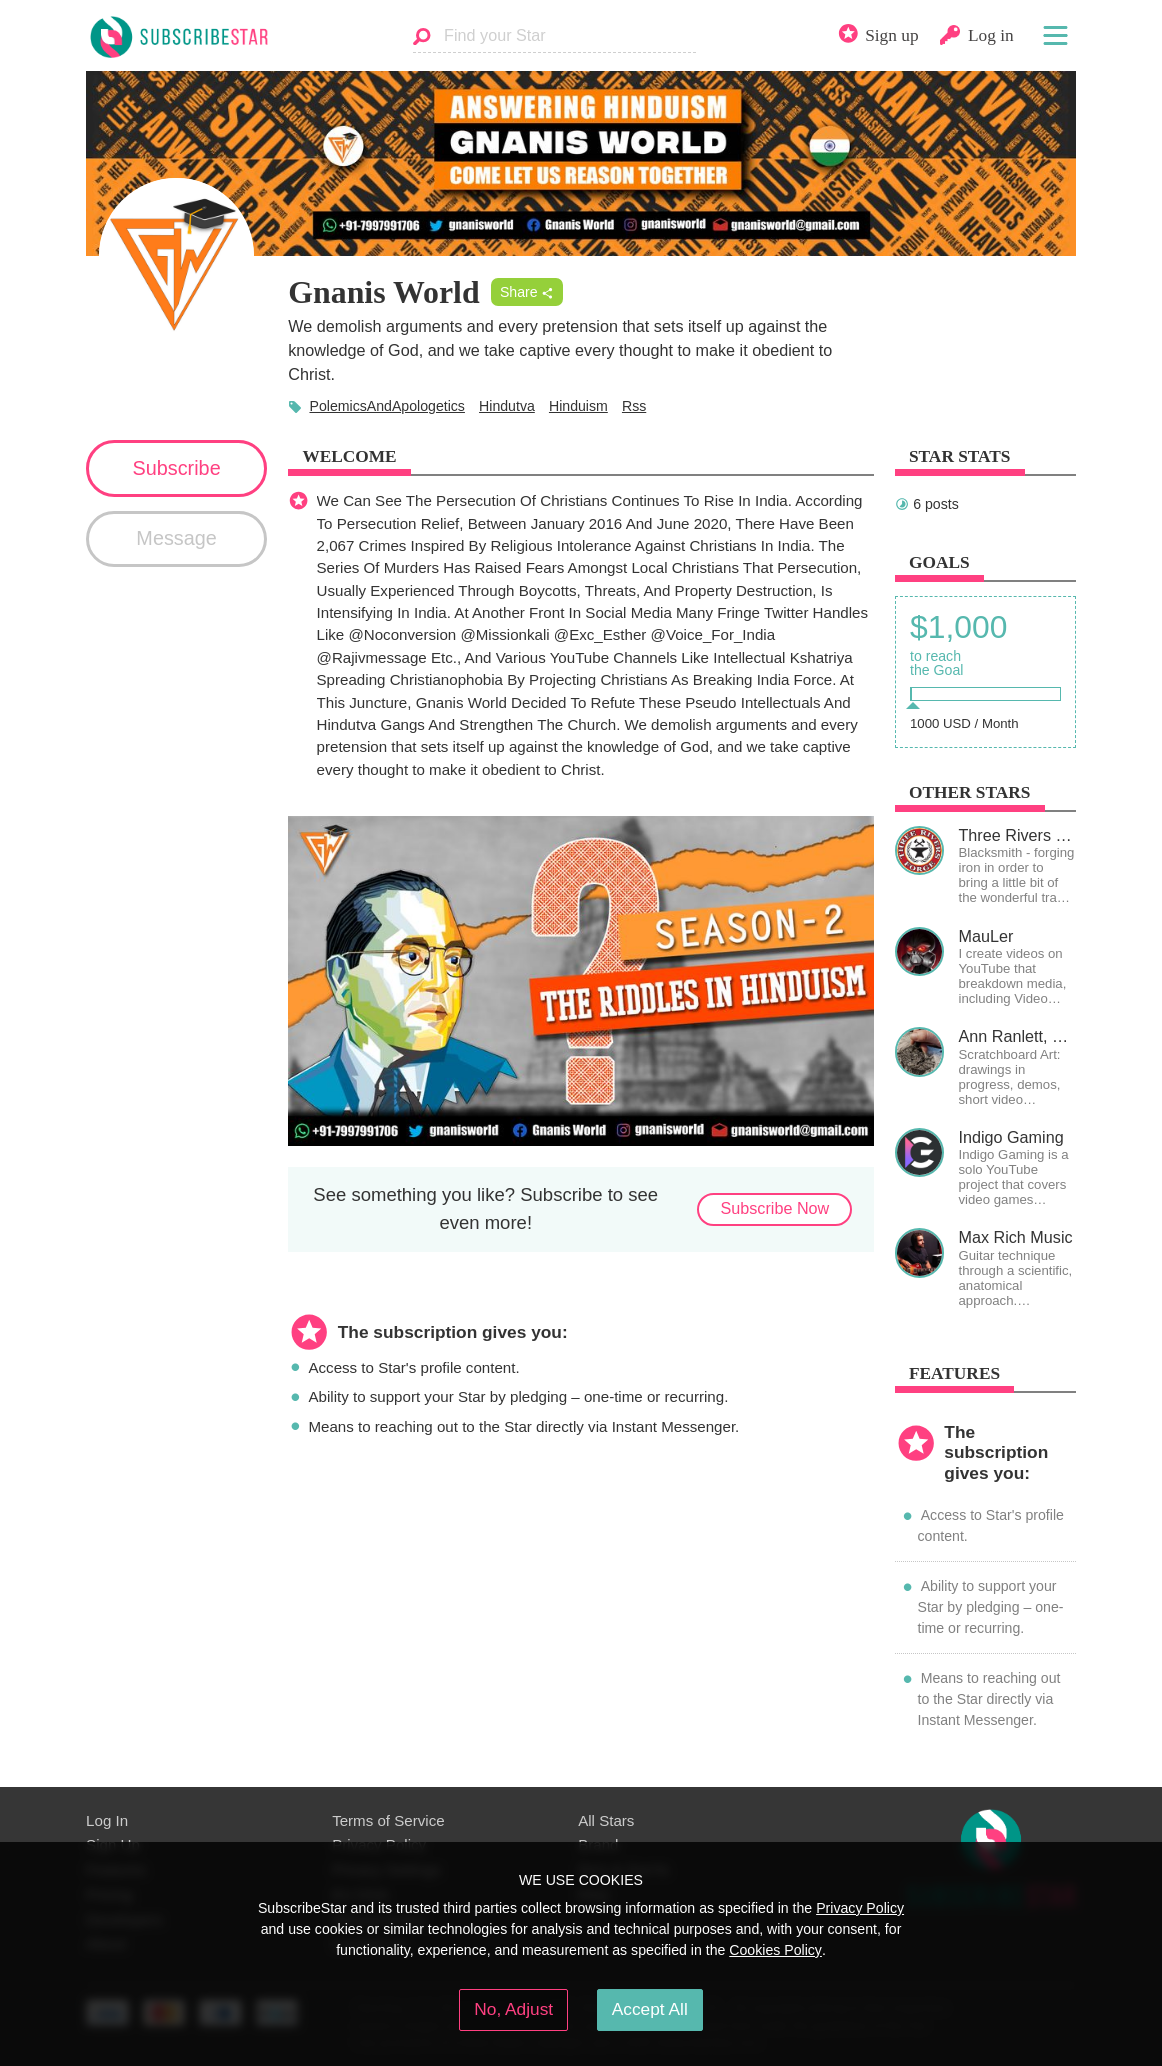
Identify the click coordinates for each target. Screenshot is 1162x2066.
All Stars (606, 1820)
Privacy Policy (860, 1908)
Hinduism (578, 406)
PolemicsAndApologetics (386, 406)
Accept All (650, 2009)
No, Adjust (513, 2009)
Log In (107, 1820)
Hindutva (507, 406)
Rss (634, 406)
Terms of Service (388, 1820)
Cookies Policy (775, 1950)
